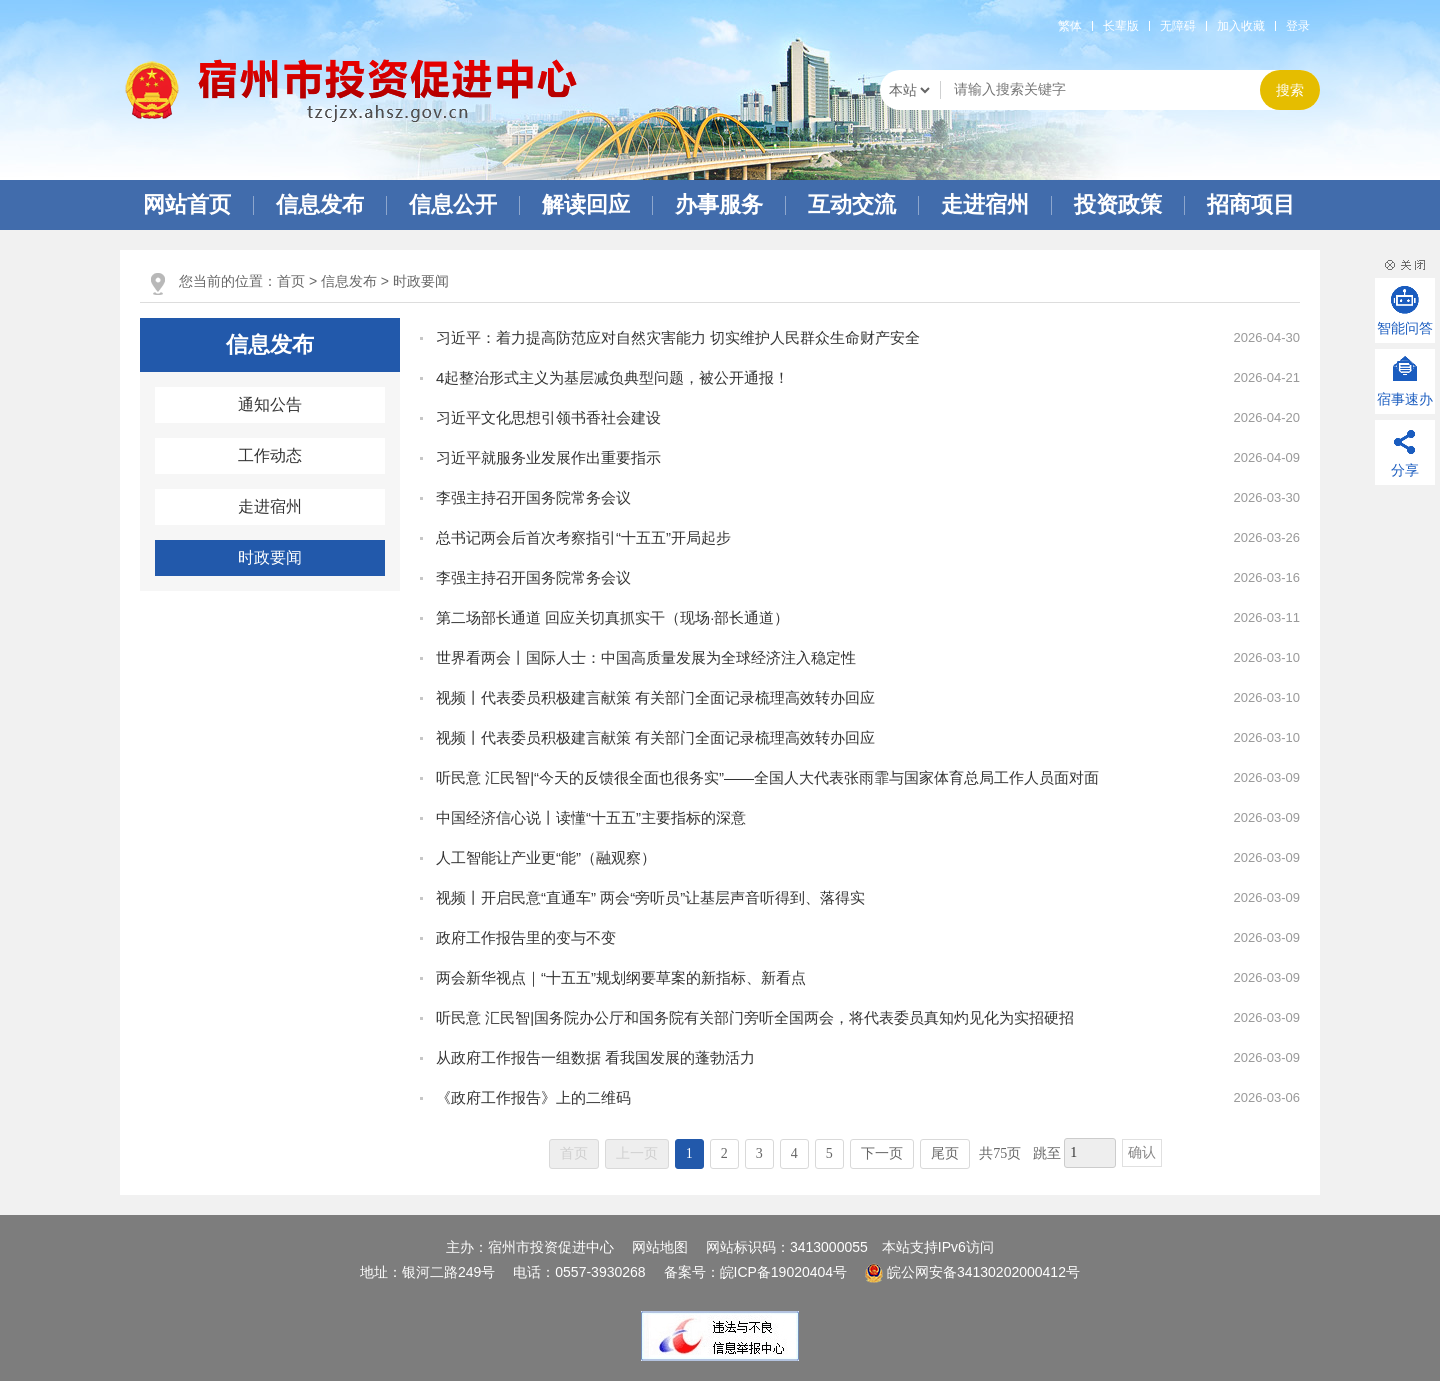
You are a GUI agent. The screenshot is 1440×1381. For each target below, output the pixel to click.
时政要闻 (421, 281)
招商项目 (1251, 204)
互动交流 (852, 204)
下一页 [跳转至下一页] (882, 1153)
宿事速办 (1405, 399)
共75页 (1000, 1153)
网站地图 (660, 1247)
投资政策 (1118, 204)
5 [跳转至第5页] (829, 1153)
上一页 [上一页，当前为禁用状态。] (637, 1153)
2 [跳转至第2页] (724, 1153)
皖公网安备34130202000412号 (972, 1272)
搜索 (1290, 90)
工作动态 (270, 455)
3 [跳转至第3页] (759, 1153)
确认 (1142, 1152)
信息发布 (320, 204)
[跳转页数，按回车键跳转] (1090, 1153)
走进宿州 (985, 204)
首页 (291, 281)
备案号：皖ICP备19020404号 (758, 1272)
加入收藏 (1241, 26)
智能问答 (1405, 328)
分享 (1405, 470)
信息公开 (453, 204)
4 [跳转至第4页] (794, 1153)
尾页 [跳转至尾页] (945, 1153)
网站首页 (187, 204)
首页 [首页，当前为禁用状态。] (574, 1153)
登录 (1298, 26)
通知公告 (270, 404)
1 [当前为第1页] (689, 1153)
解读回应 (586, 204)
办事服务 (719, 204)
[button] (1121, 26)
